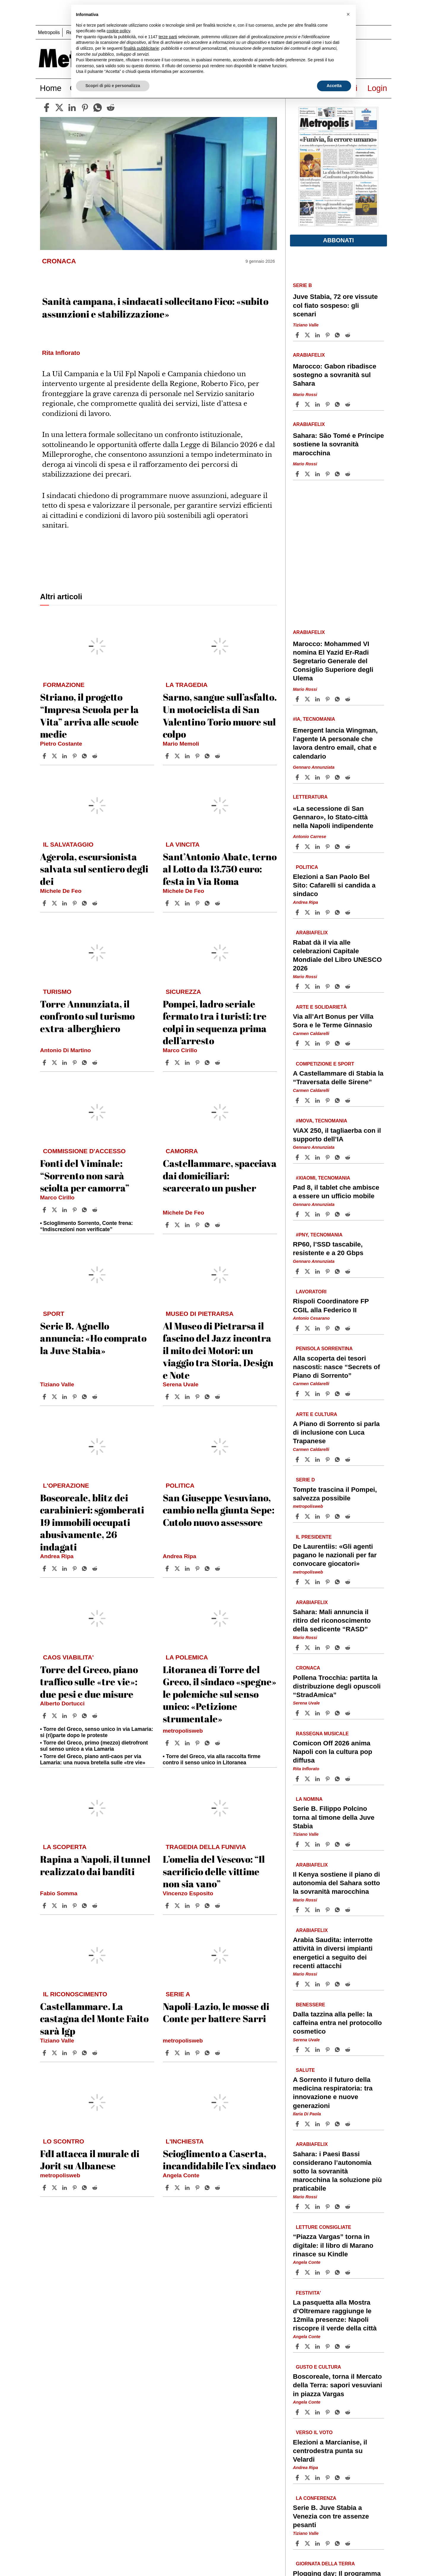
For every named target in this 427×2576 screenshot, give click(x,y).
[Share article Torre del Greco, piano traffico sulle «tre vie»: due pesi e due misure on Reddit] (95, 1716)
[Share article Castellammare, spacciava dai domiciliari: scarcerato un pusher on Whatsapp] (208, 1225)
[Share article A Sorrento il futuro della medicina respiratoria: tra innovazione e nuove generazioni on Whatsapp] (338, 2124)
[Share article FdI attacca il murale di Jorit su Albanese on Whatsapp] (85, 2188)
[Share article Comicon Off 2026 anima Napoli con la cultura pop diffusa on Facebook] (298, 1779)
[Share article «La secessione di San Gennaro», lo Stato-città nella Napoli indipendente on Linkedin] (318, 847)
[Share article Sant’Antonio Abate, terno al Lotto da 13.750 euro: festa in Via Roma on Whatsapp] (208, 903)
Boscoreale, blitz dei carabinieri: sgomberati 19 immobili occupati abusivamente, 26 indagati (92, 1522)
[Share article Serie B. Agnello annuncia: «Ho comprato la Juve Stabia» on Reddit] (95, 1397)
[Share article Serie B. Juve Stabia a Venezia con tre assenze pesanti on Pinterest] (328, 2543)
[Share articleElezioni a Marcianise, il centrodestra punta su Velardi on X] (308, 2478)
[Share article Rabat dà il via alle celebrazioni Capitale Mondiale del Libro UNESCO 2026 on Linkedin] (318, 986)
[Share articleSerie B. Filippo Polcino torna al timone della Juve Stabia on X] (308, 1844)
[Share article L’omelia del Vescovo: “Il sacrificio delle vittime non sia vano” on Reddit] (218, 1906)
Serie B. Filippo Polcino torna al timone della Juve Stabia (334, 1817)
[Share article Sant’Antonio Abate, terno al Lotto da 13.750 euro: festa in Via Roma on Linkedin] (188, 903)
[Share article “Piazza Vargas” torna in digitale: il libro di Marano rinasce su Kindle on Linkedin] (318, 2272)
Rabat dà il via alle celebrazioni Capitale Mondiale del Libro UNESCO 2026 (337, 955)
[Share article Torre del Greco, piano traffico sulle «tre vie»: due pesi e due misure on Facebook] (45, 1716)
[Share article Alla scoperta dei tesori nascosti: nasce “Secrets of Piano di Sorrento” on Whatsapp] (338, 1394)
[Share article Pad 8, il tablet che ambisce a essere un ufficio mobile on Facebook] (298, 1214)
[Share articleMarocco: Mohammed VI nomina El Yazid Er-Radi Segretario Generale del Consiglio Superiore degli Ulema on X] (308, 699)
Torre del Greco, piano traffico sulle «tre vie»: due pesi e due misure (89, 1681)
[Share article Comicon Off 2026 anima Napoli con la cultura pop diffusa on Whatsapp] (338, 1779)
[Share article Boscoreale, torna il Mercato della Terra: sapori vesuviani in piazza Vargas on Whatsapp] (338, 2412)
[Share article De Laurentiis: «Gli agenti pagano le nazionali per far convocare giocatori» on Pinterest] (328, 1582)
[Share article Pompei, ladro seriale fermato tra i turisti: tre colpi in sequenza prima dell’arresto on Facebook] (167, 1063)
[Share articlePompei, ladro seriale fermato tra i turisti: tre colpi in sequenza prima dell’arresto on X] (177, 1063)
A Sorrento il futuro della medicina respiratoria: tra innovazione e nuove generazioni (333, 2092)
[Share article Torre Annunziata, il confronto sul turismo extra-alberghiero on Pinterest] (75, 1063)
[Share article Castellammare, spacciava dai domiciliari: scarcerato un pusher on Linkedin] (188, 1225)
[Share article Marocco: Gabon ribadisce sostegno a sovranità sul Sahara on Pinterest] (328, 404)
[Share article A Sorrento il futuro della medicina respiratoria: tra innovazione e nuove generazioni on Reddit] (348, 2124)
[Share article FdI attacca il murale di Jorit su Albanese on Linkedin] (65, 2188)
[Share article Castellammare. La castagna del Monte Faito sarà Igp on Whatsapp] (85, 2053)
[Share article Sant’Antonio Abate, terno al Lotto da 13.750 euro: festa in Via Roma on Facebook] (167, 903)
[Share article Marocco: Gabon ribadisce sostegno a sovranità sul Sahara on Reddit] (348, 404)
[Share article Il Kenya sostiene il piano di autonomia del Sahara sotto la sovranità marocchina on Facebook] (298, 1910)
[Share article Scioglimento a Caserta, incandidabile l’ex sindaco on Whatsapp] (208, 2188)
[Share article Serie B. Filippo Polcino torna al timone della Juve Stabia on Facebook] (298, 1844)
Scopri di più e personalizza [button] (112, 85)
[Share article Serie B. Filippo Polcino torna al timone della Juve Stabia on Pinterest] (328, 1844)
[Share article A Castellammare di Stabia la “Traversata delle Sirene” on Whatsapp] (338, 1100)
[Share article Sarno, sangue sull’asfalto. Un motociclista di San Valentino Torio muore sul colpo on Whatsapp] (208, 756)
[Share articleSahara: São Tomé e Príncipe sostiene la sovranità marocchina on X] (308, 474)
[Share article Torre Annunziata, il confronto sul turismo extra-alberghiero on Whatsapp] (85, 1063)
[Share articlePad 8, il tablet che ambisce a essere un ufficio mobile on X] (308, 1214)
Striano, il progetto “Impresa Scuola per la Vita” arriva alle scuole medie (89, 715)
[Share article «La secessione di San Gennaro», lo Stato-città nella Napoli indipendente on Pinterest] (328, 847)
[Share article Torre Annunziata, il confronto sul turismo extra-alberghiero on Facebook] (45, 1063)
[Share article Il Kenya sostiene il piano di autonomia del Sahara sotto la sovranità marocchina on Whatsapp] (338, 1910)
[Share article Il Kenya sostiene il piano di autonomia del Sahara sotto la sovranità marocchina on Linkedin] (318, 1910)
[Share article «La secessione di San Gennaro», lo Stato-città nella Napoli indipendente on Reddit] (348, 847)
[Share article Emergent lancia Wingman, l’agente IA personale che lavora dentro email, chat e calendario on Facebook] (298, 777)
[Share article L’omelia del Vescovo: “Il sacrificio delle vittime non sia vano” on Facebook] (167, 1906)
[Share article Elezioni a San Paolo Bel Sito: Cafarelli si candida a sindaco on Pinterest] (328, 912)
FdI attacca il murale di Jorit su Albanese (89, 2159)
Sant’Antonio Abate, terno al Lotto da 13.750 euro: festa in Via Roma (220, 868)
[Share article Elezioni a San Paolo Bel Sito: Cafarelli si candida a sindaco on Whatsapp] (338, 912)
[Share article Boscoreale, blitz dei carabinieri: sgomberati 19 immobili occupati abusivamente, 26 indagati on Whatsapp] (85, 1568)
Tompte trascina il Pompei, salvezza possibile (335, 1494)
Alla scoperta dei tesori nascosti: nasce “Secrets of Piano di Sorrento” (336, 1366)
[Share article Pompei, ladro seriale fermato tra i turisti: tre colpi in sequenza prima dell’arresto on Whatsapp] (208, 1063)
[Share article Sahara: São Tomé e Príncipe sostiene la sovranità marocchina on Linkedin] (318, 474)
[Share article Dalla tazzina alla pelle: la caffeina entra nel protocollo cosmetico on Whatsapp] (338, 2050)
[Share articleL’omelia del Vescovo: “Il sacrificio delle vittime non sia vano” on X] (177, 1906)
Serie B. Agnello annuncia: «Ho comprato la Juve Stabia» (93, 1338)
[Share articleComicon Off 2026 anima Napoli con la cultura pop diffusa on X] (308, 1779)
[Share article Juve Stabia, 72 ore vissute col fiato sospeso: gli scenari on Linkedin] (318, 335)
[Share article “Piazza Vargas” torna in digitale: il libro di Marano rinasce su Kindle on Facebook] (298, 2272)
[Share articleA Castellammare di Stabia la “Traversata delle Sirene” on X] (308, 1100)
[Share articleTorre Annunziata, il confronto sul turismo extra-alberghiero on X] (55, 1063)
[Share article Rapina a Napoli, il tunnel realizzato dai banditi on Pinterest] (75, 1906)
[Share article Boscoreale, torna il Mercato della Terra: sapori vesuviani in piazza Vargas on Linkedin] (318, 2412)
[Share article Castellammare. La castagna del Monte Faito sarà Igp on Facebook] (45, 2053)
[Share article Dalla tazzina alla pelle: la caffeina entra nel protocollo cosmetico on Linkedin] (318, 2050)
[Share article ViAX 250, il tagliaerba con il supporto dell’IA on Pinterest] (328, 1157)
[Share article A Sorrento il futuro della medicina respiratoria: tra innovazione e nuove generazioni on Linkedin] (318, 2124)
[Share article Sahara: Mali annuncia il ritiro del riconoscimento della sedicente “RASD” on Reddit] (348, 1648)
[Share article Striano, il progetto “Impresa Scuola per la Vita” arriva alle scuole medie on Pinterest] (75, 756)
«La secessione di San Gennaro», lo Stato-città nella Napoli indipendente (333, 817)
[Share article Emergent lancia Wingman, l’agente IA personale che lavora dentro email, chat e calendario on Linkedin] (318, 777)
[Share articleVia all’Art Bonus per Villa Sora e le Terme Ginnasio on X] (308, 1043)
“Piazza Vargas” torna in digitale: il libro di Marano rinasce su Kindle (333, 2245)
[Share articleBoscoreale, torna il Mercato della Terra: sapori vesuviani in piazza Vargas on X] (308, 2412)
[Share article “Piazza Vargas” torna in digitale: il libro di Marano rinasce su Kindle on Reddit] (348, 2272)
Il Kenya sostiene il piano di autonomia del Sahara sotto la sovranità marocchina (336, 1882)
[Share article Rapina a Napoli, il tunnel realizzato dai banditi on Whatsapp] (85, 1906)
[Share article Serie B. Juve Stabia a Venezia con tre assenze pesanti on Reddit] (348, 2543)
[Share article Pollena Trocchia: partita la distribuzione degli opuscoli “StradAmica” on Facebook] (298, 1713)
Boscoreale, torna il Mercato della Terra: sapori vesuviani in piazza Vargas (337, 2385)
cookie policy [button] (118, 30)
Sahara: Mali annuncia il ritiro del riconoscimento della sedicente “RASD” (332, 1620)
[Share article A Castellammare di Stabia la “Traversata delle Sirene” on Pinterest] (328, 1100)
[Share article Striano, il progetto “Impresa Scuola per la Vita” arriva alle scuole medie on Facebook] (45, 756)
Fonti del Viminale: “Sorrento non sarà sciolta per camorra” (84, 1175)
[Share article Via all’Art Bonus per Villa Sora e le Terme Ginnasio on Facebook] (298, 1043)
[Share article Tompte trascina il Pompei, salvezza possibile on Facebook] (298, 1516)
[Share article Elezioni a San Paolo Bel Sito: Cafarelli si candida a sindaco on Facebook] (298, 912)
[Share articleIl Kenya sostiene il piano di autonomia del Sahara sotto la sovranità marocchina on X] (308, 1910)
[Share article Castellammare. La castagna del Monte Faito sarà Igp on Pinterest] (75, 2053)
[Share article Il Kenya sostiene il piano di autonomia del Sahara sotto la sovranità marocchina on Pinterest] (328, 1910)
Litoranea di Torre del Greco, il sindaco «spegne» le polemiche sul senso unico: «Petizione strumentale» (219, 1694)
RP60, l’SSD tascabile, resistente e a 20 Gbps (328, 1249)
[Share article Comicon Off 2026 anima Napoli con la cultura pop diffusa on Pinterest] (328, 1779)
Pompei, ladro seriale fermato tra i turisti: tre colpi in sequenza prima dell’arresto (215, 1022)
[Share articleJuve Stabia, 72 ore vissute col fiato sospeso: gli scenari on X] (308, 335)
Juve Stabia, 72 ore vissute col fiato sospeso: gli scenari (335, 305)
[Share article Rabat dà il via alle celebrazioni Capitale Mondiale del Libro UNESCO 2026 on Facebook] (298, 986)
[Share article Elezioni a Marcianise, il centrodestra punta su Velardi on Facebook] (298, 2478)
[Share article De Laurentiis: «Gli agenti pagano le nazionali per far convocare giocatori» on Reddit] (348, 1582)
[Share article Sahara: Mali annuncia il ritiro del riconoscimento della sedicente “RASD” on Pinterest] (328, 1648)
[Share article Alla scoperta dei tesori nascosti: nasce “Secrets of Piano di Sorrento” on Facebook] (298, 1394)
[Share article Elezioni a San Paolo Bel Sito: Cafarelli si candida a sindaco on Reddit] (348, 912)
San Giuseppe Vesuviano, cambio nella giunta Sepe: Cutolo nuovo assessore (218, 1510)
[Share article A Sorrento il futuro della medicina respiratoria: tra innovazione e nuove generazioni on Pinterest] (328, 2124)
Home (51, 88)
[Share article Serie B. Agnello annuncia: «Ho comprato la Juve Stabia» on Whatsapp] (85, 1397)
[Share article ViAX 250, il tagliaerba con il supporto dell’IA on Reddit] (348, 1157)
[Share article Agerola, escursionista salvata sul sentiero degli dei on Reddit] (95, 903)
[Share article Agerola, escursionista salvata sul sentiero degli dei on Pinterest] (75, 903)
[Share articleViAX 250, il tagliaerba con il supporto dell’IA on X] (308, 1157)
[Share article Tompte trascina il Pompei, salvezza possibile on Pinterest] (328, 1516)
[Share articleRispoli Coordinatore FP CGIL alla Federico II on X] (308, 1328)
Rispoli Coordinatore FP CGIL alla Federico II (331, 1305)
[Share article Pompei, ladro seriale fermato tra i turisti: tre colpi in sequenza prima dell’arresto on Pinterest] (198, 1063)
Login (377, 88)
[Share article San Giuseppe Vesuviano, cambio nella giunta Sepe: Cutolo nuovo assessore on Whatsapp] (208, 1568)
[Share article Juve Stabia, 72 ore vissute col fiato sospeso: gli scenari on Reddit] (348, 335)
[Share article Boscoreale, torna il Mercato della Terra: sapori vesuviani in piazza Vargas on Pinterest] (328, 2412)
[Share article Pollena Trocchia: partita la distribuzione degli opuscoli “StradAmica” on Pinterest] (328, 1713)
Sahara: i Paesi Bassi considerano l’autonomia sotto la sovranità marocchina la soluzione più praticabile (337, 2171)
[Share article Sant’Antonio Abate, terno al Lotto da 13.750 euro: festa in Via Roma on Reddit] (218, 903)
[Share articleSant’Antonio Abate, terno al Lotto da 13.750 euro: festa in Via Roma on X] (177, 903)
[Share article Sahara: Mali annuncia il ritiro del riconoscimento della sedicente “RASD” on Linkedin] (318, 1648)
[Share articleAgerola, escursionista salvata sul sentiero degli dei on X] (55, 903)
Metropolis (49, 32)
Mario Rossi (305, 394)
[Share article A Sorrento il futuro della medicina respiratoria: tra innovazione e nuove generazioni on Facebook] (298, 2124)
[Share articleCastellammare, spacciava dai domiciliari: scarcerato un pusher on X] (177, 1225)
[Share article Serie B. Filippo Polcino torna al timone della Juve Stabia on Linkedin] (318, 1844)
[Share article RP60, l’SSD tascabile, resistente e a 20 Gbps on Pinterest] (328, 1271)
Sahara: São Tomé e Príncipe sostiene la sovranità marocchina (338, 444)
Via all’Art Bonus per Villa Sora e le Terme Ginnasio (333, 1021)
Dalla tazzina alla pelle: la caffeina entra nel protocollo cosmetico (337, 2022)
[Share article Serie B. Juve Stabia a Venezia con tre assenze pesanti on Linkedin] (318, 2543)
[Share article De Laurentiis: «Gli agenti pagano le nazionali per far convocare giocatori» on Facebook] (298, 1582)
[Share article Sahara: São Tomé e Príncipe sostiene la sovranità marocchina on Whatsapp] (338, 474)
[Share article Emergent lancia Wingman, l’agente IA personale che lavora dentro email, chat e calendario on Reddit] (348, 777)
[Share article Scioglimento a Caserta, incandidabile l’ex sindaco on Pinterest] (198, 2188)
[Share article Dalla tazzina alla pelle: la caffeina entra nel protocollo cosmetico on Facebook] (298, 2050)
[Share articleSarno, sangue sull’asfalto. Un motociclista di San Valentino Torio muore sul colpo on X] (177, 756)
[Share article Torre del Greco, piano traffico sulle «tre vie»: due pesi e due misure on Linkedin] (65, 1716)
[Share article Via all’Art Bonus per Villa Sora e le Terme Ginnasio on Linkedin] (318, 1043)
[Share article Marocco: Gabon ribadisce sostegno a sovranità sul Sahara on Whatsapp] (338, 404)
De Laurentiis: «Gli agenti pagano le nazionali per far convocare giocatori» (335, 1554)
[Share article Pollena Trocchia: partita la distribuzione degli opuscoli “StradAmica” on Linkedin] (318, 1713)
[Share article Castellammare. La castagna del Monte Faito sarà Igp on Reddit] (95, 2053)
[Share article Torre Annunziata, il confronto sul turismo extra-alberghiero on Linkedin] (65, 1063)
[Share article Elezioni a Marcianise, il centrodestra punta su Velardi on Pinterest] (328, 2478)
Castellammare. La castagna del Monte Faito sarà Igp (94, 2018)
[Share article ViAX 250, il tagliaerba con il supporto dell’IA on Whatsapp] (338, 1157)
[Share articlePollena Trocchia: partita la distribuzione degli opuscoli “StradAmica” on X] (308, 1713)
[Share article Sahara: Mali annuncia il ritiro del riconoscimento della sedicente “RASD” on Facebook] (298, 1648)
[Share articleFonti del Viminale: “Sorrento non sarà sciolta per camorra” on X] (55, 1210)
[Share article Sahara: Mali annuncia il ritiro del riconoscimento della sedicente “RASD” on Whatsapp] (338, 1648)
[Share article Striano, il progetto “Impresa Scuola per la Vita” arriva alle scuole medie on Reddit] (95, 756)
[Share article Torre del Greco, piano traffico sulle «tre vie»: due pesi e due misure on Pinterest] (75, 1716)
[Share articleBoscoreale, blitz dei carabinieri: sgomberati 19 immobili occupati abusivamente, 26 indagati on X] (55, 1568)
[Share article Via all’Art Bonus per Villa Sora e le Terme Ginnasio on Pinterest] (328, 1043)
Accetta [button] (334, 85)
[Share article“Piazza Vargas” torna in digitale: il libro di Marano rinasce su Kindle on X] (308, 2272)
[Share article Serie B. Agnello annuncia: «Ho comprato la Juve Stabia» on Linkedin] (65, 1397)
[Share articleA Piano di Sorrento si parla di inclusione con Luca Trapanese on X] (308, 1459)
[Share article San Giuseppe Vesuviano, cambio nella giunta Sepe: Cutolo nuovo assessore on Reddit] (218, 1568)
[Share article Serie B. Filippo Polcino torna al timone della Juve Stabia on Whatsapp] (338, 1844)
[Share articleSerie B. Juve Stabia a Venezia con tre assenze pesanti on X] (308, 2543)
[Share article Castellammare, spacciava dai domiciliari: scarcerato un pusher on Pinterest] (198, 1225)
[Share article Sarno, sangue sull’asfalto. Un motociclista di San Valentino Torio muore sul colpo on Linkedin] (188, 756)
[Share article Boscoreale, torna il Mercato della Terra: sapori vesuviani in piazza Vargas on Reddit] (348, 2412)
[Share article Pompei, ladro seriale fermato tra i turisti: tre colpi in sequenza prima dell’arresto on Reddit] (218, 1063)
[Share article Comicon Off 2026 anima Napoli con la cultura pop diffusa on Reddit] (348, 1779)
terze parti (168, 36)
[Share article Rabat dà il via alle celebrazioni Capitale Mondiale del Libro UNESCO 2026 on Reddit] (348, 986)
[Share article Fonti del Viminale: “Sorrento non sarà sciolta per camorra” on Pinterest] (75, 1210)
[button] (348, 14)
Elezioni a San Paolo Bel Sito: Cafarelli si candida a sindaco (334, 885)
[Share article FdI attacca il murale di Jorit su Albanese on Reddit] (95, 2188)
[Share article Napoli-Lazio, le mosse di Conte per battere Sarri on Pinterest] (198, 2053)
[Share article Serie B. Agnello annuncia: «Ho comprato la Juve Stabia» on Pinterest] (75, 1397)
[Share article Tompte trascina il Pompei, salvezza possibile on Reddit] (348, 1516)
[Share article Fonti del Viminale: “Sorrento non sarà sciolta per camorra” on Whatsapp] (85, 1210)
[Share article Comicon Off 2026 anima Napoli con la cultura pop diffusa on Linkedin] (318, 1779)
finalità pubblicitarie (141, 48)
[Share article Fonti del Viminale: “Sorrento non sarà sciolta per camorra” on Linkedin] (65, 1210)
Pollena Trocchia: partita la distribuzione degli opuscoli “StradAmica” (337, 1686)
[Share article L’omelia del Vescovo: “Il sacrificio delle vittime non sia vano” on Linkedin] (188, 1906)
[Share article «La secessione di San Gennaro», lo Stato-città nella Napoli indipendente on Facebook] (298, 847)
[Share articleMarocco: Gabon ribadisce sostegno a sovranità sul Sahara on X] (308, 404)
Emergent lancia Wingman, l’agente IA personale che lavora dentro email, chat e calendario (335, 743)
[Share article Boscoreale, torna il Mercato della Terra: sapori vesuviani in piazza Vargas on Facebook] (298, 2412)
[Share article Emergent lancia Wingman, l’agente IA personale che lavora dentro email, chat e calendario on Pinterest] (328, 777)
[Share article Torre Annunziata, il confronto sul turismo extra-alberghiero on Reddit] (95, 1063)
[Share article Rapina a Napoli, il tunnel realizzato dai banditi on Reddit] (95, 1906)
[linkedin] (72, 107)
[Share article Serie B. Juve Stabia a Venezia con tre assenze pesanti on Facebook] (298, 2543)
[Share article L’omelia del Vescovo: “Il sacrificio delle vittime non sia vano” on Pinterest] (198, 1906)
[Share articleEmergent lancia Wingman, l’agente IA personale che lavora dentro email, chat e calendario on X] (308, 777)
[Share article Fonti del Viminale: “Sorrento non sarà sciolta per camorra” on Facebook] (45, 1210)
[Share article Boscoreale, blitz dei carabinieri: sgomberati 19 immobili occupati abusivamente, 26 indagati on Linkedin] (65, 1568)
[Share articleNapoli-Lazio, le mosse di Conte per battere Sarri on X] (177, 2053)
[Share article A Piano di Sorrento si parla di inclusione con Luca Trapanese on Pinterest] (328, 1459)
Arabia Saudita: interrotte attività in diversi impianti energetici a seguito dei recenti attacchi (333, 1952)
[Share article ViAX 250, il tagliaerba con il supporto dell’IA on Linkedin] (318, 1157)
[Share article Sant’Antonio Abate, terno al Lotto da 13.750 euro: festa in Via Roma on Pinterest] (198, 903)
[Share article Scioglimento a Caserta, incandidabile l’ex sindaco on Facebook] (167, 2188)
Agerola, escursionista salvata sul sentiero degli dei (94, 868)
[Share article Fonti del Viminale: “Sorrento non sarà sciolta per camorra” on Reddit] (95, 1210)
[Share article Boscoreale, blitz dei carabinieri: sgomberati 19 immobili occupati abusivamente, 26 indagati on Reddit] (95, 1568)
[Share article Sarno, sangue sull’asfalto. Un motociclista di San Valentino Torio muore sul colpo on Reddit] (218, 756)
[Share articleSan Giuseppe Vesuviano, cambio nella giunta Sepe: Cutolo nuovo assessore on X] (177, 1568)
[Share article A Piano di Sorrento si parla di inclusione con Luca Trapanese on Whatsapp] (338, 1459)
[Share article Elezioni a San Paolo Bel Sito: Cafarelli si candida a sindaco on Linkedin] (318, 912)
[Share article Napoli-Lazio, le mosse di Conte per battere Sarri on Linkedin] (188, 2053)
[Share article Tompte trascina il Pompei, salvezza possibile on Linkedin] (318, 1516)
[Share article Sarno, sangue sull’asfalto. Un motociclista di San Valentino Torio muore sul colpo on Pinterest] (198, 756)
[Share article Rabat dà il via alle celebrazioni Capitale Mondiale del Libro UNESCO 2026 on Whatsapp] (338, 986)
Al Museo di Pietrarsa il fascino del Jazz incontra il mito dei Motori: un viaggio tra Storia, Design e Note (218, 1350)
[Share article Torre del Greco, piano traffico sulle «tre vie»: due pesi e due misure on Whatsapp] (85, 1716)
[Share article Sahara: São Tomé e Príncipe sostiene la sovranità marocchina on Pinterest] (328, 474)
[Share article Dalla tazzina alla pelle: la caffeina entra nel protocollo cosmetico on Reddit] (348, 2050)
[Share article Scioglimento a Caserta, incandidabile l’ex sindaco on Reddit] (218, 2188)
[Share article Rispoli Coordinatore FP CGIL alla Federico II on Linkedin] (318, 1328)
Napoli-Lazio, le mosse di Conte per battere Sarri (216, 2012)
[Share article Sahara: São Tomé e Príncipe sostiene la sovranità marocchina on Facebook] (298, 474)
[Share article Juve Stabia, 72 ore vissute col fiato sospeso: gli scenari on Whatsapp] (338, 335)
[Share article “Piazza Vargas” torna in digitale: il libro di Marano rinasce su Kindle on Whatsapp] (338, 2272)
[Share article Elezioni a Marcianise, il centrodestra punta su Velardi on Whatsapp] (338, 2478)
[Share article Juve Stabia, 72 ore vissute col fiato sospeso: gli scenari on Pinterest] (328, 335)
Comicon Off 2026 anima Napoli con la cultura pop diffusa (332, 1751)
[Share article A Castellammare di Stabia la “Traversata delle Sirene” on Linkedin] (318, 1100)
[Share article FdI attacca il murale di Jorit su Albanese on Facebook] (45, 2188)
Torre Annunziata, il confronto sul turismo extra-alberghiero (87, 1016)
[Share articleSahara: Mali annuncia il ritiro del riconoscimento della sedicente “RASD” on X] (308, 1648)
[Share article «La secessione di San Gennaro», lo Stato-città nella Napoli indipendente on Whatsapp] (338, 847)
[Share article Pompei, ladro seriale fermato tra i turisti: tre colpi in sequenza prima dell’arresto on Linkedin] (188, 1063)
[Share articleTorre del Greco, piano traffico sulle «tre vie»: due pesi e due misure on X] (55, 1716)
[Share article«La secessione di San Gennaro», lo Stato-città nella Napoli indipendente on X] (308, 847)
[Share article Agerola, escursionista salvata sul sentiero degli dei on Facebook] (45, 903)
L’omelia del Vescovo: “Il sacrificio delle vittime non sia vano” (214, 1871)
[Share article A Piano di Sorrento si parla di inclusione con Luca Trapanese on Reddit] (348, 1459)
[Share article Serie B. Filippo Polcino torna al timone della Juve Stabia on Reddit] (348, 1844)
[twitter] (59, 107)
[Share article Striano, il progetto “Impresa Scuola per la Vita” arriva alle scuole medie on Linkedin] (65, 756)
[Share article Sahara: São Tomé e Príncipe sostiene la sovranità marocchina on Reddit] (348, 474)
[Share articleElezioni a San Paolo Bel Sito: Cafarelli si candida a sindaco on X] (308, 912)
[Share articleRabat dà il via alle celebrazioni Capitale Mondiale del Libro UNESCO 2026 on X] (308, 986)
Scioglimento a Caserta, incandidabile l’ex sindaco (219, 2159)
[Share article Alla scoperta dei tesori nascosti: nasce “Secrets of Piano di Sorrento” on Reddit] (348, 1394)
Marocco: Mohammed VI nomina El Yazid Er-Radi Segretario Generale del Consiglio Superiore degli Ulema (333, 661)
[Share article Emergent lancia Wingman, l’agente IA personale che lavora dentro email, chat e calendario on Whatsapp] (338, 777)
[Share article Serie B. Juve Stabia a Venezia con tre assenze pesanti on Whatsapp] (338, 2543)
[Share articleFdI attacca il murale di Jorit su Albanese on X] (55, 2188)
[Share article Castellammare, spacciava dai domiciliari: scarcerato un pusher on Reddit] (218, 1225)
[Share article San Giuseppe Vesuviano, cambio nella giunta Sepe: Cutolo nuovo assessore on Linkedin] (188, 1568)
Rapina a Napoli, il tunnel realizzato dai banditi (95, 1865)
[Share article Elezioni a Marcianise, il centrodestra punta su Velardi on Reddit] (348, 2478)
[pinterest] (85, 107)
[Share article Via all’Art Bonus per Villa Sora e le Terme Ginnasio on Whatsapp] (338, 1043)
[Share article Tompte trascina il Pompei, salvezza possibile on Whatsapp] (338, 1516)
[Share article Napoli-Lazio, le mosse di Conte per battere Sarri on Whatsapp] (208, 2053)
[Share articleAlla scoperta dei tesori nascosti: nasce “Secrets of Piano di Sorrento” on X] (308, 1394)
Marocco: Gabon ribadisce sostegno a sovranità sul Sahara (334, 375)
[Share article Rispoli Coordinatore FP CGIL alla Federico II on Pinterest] (328, 1328)
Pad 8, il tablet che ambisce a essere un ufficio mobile (336, 1192)
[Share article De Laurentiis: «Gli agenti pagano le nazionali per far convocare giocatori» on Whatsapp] (338, 1582)
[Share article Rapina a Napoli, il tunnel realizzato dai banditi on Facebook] (45, 1906)
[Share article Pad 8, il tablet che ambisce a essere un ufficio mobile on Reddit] (348, 1214)
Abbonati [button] (338, 240)
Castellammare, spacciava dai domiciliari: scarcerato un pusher (220, 1175)
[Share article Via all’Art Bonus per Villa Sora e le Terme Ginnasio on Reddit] (348, 1043)
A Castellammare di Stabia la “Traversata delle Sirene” (338, 1078)
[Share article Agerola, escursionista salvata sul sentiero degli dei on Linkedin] (65, 903)
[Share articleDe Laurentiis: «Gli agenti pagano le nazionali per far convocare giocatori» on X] (308, 1582)
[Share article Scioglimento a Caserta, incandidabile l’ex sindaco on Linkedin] (188, 2188)
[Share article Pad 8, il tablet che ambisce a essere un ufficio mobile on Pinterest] (328, 1214)
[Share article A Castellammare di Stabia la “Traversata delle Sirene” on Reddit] (348, 1100)
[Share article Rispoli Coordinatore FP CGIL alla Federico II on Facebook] (298, 1328)
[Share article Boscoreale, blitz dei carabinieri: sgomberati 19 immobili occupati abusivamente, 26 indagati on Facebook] (45, 1568)
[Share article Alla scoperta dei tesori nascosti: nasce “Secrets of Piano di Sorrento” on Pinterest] (328, 1394)
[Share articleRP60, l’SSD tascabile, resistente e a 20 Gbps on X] (308, 1271)
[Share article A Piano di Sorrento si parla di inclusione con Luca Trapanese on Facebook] (298, 1459)
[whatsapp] (97, 107)
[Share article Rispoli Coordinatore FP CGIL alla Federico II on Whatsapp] (338, 1328)
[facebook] (46, 107)
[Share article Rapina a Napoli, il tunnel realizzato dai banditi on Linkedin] (65, 1906)
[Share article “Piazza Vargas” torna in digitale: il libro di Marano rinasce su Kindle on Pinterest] (328, 2272)
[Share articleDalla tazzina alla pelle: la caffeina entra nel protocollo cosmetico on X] (308, 2050)
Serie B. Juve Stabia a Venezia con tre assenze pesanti (331, 2516)
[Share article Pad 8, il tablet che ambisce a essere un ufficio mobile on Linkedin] (318, 1214)
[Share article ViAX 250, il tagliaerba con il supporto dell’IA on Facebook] (298, 1157)
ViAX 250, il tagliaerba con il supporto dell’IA (337, 1135)
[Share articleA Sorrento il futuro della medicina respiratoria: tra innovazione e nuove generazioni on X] (308, 2124)
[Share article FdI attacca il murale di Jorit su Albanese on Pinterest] (75, 2188)
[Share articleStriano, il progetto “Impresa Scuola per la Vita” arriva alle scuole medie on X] (55, 756)
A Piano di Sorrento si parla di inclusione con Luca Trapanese (336, 1432)
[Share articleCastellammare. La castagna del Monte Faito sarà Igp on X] (55, 2053)
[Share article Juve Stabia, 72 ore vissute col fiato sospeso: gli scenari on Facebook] (298, 335)
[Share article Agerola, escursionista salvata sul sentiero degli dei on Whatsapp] (85, 903)
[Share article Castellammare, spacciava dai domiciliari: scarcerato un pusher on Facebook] (167, 1225)
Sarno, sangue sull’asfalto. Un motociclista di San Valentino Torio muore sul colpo (220, 715)
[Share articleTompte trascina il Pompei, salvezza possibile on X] (308, 1516)
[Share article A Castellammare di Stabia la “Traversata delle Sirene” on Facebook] (298, 1100)
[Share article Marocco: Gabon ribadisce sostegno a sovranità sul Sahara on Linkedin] (318, 404)
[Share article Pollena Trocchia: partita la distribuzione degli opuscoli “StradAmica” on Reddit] (348, 1713)
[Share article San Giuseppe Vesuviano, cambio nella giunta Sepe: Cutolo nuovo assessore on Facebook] (167, 1568)
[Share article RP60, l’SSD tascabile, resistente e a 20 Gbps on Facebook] (298, 1271)
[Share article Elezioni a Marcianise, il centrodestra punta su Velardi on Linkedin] (318, 2478)
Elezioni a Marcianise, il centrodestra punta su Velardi (330, 2450)
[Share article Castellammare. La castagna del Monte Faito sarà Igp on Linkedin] (65, 2053)
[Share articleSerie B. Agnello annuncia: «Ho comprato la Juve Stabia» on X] (55, 1397)
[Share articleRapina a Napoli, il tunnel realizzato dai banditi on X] (55, 1906)
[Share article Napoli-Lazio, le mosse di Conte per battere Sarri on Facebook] (167, 2053)
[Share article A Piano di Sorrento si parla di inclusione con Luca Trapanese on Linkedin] (318, 1459)
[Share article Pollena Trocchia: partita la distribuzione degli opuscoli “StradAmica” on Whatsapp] (338, 1713)
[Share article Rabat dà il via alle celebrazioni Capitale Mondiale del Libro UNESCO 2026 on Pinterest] (328, 986)
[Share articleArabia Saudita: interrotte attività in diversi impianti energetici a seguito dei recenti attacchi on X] (308, 1984)
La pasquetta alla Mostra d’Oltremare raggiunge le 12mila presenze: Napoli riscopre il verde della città (335, 2315)
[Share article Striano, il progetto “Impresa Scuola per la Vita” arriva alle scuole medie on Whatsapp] (85, 756)
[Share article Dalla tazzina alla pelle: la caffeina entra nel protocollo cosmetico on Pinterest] (328, 2050)
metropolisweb (183, 1731)
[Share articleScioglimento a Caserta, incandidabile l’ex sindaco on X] (177, 2188)
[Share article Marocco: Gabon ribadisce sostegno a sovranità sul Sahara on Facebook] (298, 404)
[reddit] (111, 107)
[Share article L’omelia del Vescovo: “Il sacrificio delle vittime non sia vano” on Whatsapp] (208, 1906)
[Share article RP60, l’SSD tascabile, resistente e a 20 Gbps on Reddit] (348, 1271)
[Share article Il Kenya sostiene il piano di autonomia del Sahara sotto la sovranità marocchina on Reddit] (348, 1910)
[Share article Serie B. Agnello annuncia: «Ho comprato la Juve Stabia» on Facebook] (45, 1397)
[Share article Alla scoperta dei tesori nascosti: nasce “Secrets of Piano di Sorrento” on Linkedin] (318, 1394)
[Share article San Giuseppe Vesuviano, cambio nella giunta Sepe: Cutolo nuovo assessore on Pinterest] (198, 1568)
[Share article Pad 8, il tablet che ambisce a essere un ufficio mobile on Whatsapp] (338, 1214)
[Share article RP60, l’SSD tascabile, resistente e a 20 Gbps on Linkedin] (318, 1271)
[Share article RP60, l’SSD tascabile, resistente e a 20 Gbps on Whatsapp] (338, 1271)
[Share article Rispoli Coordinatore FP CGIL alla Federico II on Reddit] (348, 1328)
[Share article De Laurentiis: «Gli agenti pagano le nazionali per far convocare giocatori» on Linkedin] (318, 1582)
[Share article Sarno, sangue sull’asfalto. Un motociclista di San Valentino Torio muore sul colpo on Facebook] (167, 756)
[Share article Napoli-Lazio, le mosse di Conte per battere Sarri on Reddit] (218, 2053)
